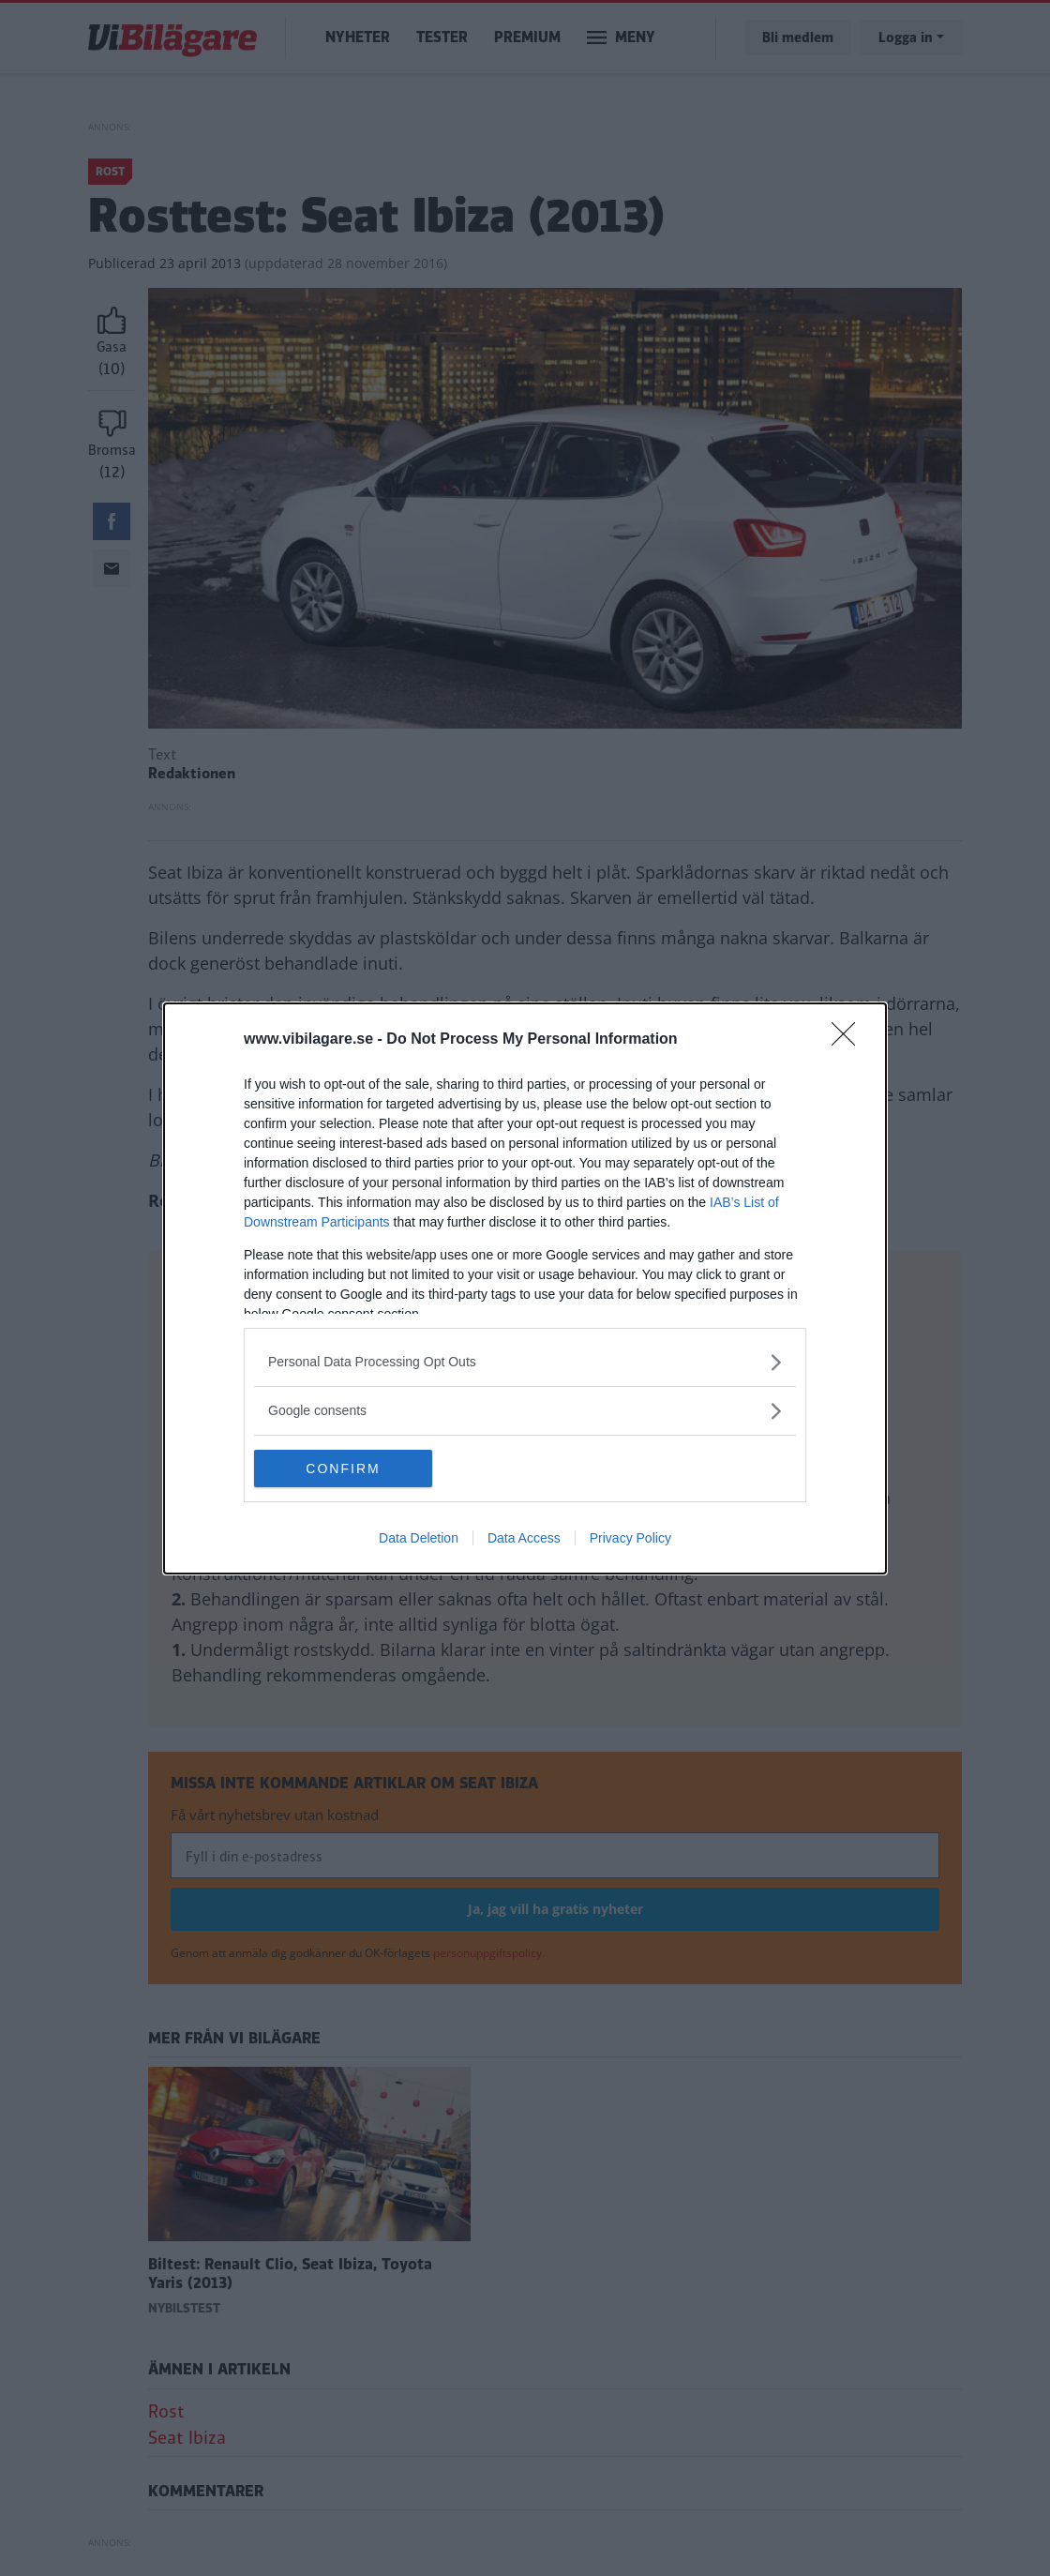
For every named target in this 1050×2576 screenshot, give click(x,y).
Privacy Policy (630, 1537)
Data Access (524, 1537)
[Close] (849, 1040)
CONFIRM (343, 1467)
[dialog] (525, 1288)
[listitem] (525, 1362)
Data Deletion (418, 1537)
